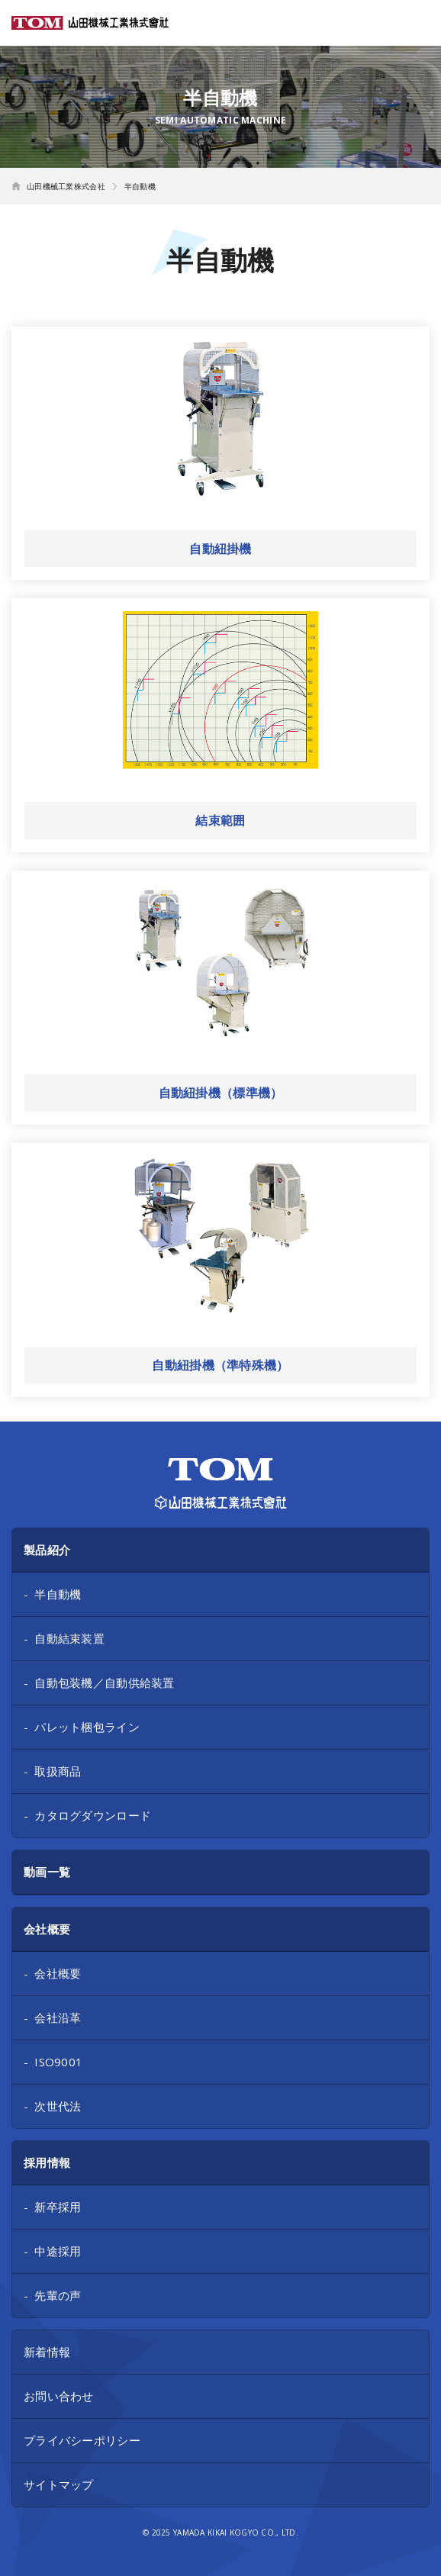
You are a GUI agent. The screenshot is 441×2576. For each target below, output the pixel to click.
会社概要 (47, 1929)
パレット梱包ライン (87, 1726)
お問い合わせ (59, 2396)
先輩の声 (57, 2295)
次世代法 (57, 2106)
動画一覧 (47, 1871)
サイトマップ (59, 2484)
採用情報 (47, 2162)
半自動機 (57, 1594)
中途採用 (57, 2251)
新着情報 (47, 2351)
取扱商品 (57, 1771)
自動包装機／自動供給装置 (104, 1682)
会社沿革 (57, 2017)
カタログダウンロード (92, 1815)
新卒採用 (57, 2206)
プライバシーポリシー (82, 2440)
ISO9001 (58, 2061)
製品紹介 (47, 1549)
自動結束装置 (69, 1638)
